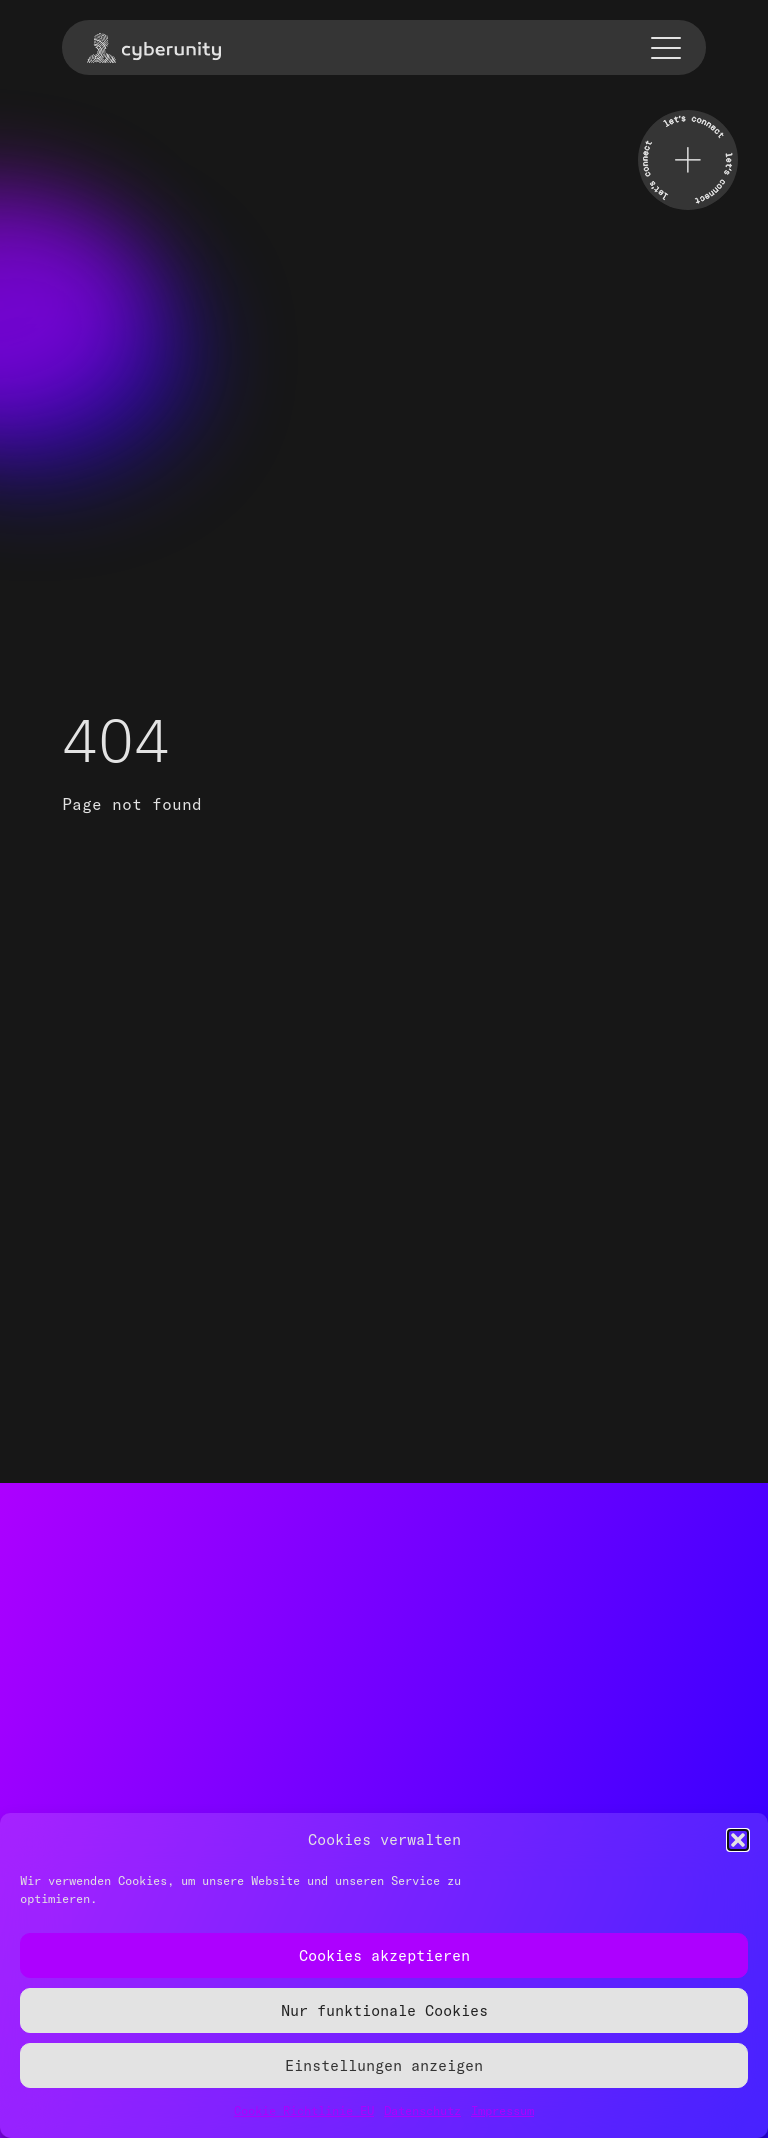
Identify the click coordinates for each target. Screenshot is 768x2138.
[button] (738, 1840)
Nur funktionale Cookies (384, 2010)
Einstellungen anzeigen (384, 2065)
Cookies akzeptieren (384, 1955)
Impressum (502, 2110)
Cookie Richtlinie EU (304, 2110)
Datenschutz (422, 2110)
